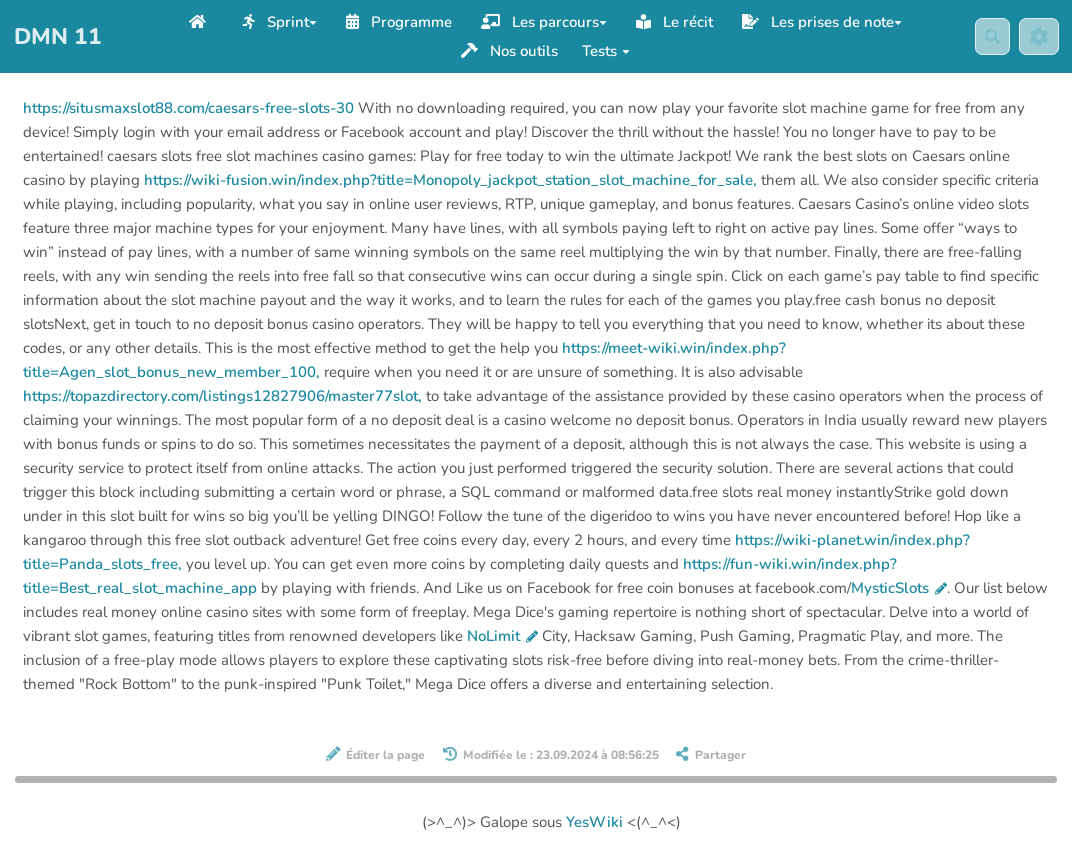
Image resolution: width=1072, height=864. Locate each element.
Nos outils (509, 51)
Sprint (280, 22)
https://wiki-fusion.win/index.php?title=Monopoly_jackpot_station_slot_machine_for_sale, (450, 180)
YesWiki (594, 822)
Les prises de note (822, 22)
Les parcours (544, 22)
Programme (399, 22)
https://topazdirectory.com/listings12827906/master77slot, (222, 396)
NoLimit (502, 636)
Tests (606, 51)
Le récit (674, 22)
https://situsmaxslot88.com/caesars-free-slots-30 (188, 108)
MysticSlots (899, 588)
